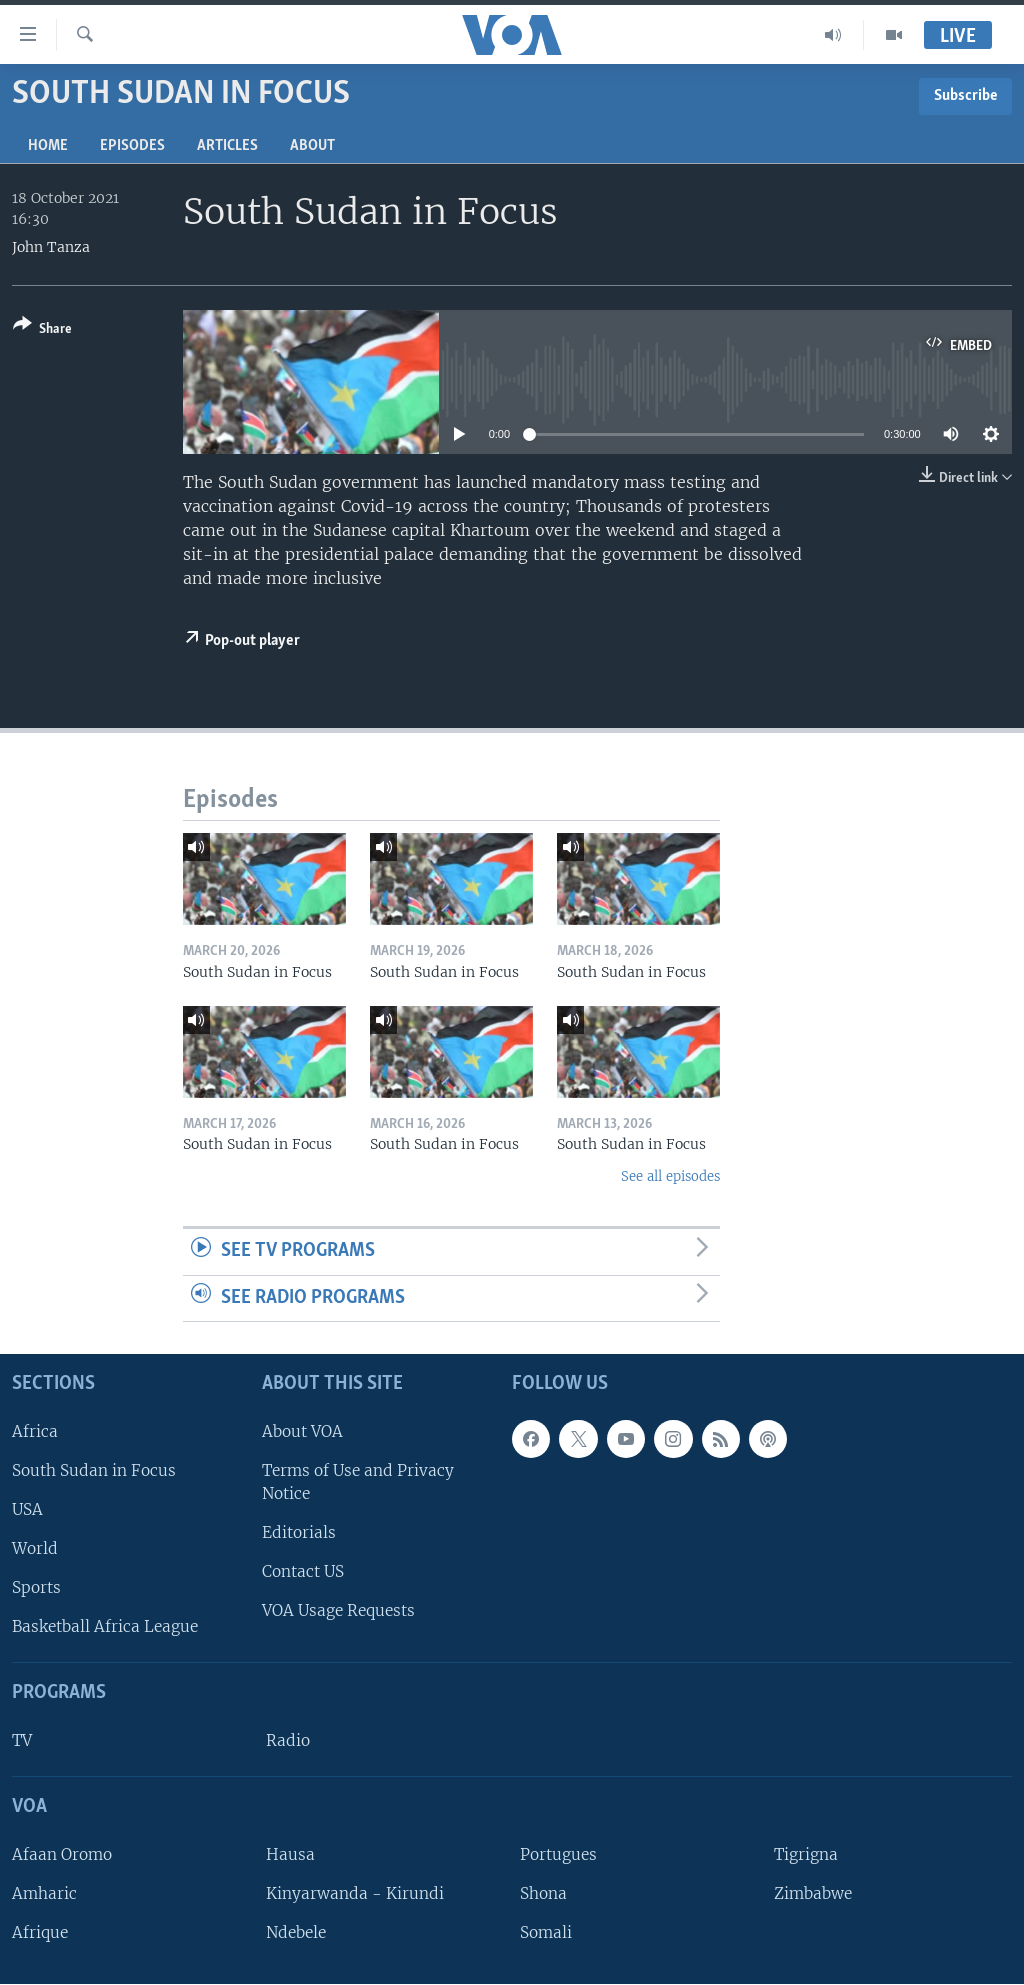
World (35, 1548)
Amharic (44, 1893)
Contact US (303, 1572)
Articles (227, 146)
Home (48, 146)
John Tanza (51, 247)
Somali (546, 1933)
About (312, 146)
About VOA (302, 1431)
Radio (288, 1741)
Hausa (290, 1854)
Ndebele (296, 1933)
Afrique (40, 1933)
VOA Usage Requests (338, 1611)
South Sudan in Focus (94, 1470)
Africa (35, 1431)
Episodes (132, 146)
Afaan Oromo (62, 1854)
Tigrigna (806, 1854)
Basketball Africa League (105, 1627)
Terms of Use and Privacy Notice (358, 1482)
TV (22, 1741)
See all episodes (670, 1176)
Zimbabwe (813, 1893)
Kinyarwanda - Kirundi (355, 1893)
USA (27, 1509)
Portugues (558, 1854)
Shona (543, 1893)
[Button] (42, 330)
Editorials (299, 1532)
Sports (36, 1588)
